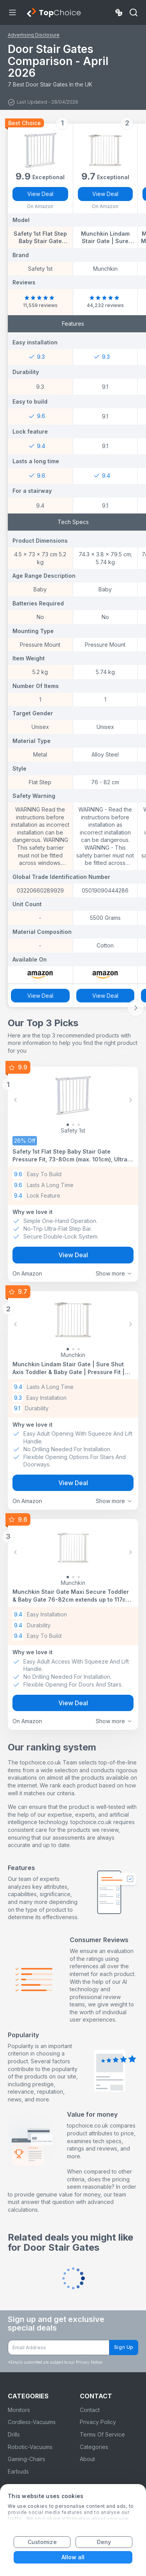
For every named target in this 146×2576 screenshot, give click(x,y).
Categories (94, 2447)
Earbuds (18, 2471)
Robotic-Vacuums (30, 2447)
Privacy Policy (98, 2422)
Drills (14, 2434)
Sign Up (124, 2347)
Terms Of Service (102, 2434)
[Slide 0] (68, 1125)
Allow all (73, 2557)
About (87, 2459)
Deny (104, 2542)
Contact (90, 2410)
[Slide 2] (78, 1125)
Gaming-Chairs (26, 2459)
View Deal (40, 194)
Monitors (19, 2410)
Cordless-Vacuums (32, 2422)
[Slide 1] (73, 1125)
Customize (42, 2542)
